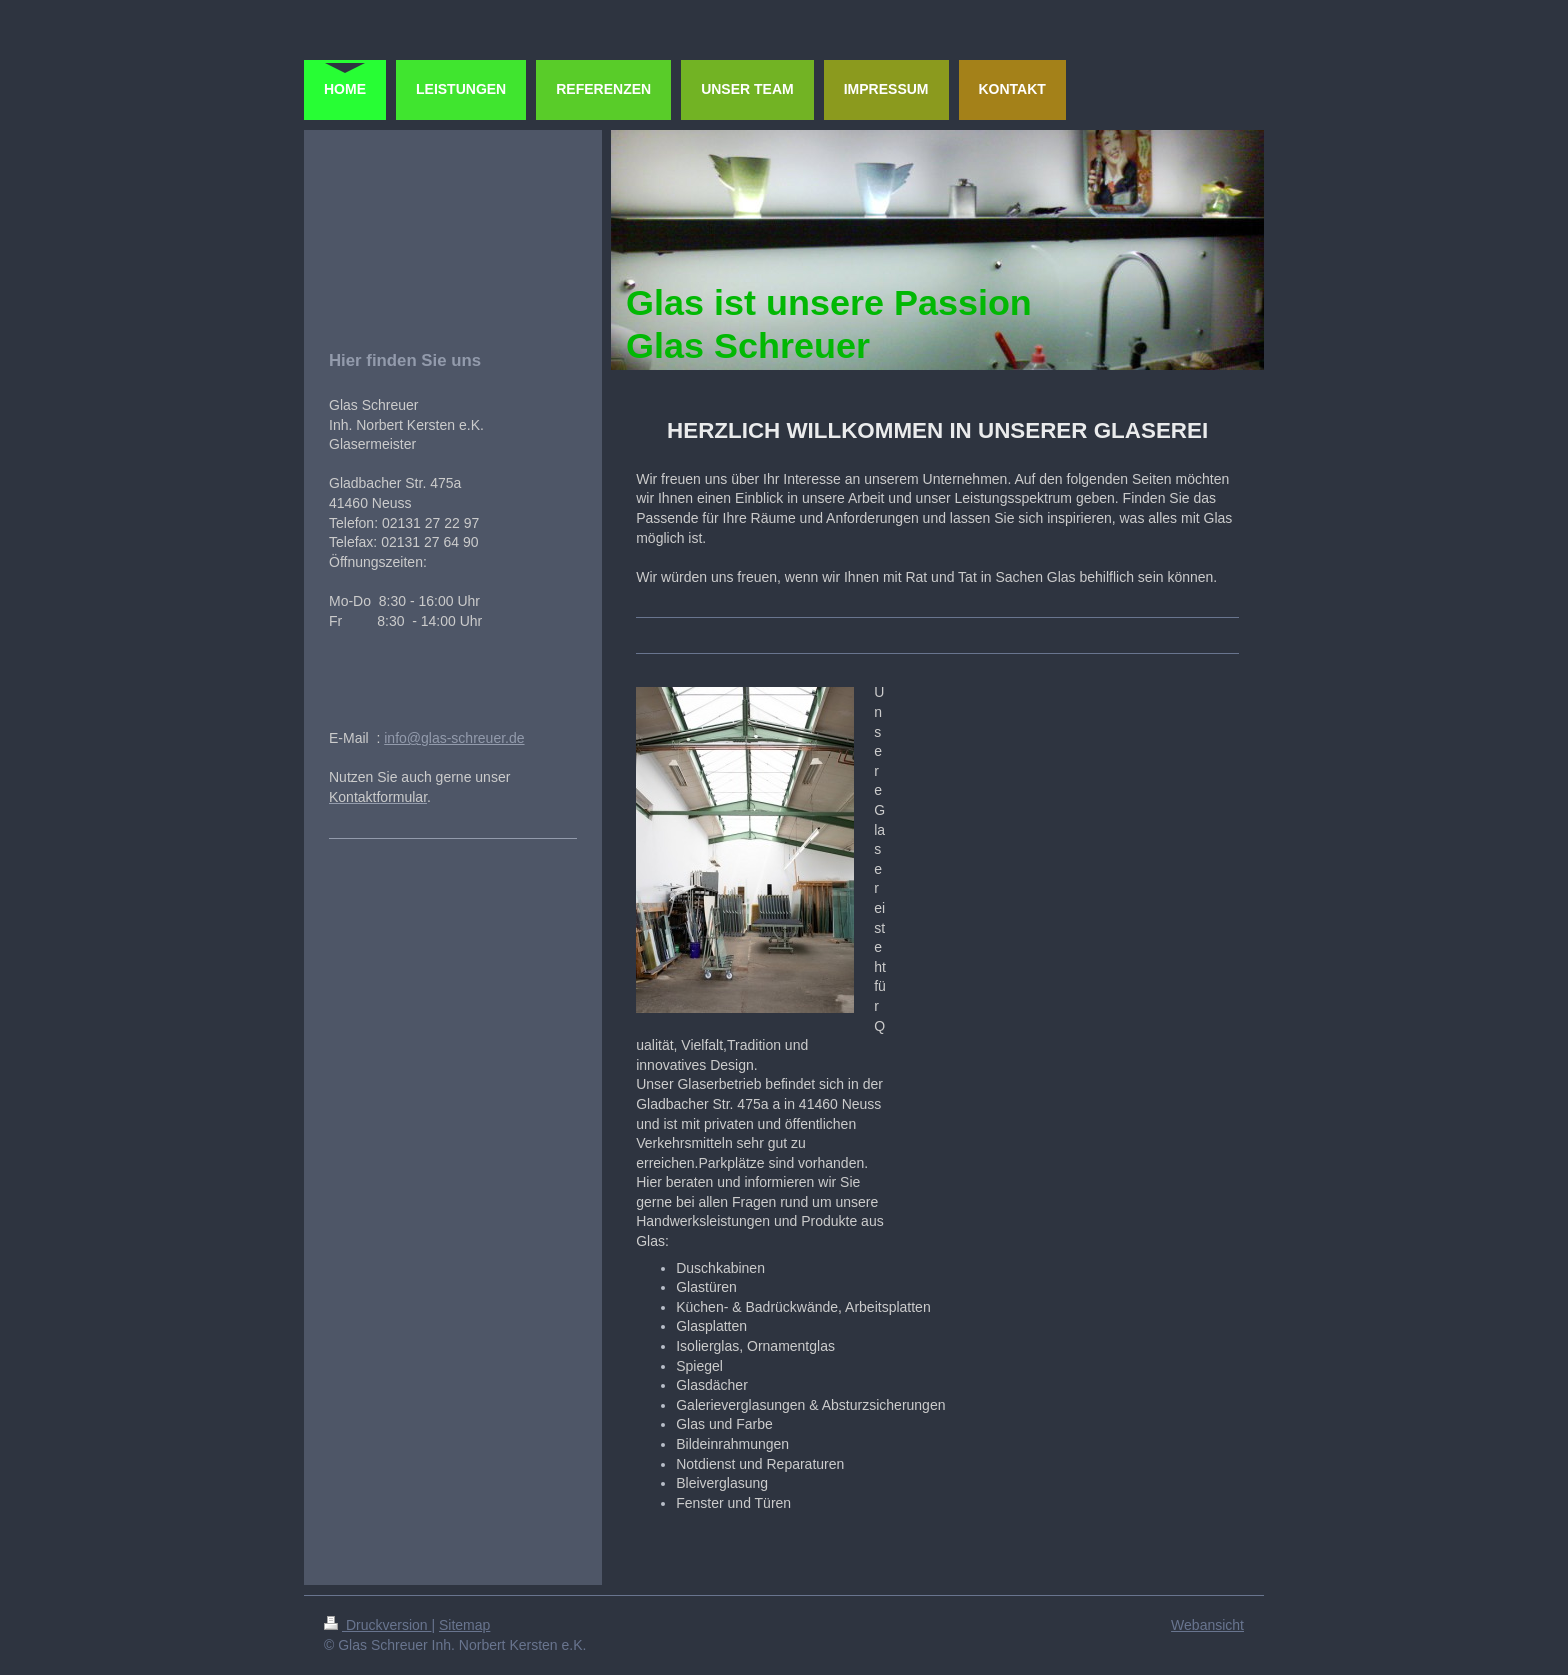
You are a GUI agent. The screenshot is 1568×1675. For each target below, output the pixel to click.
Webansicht (1207, 1625)
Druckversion (377, 1625)
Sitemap (464, 1625)
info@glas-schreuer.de (454, 738)
